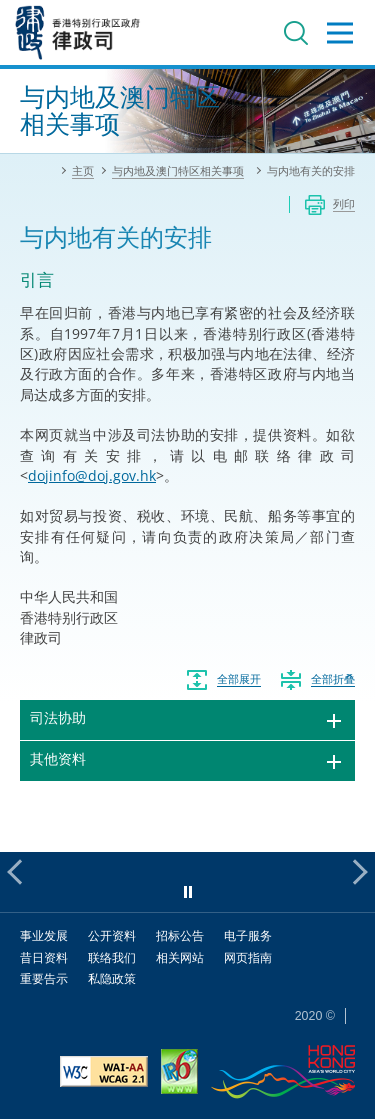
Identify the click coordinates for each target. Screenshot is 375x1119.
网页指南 (248, 957)
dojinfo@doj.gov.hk (92, 475)
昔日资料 (44, 957)
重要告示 (44, 978)
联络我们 (112, 957)
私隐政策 (112, 978)
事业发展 (44, 935)
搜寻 (296, 33)
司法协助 (58, 717)
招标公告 (180, 935)
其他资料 (58, 758)
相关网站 (180, 957)
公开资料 (112, 935)
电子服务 (248, 935)
